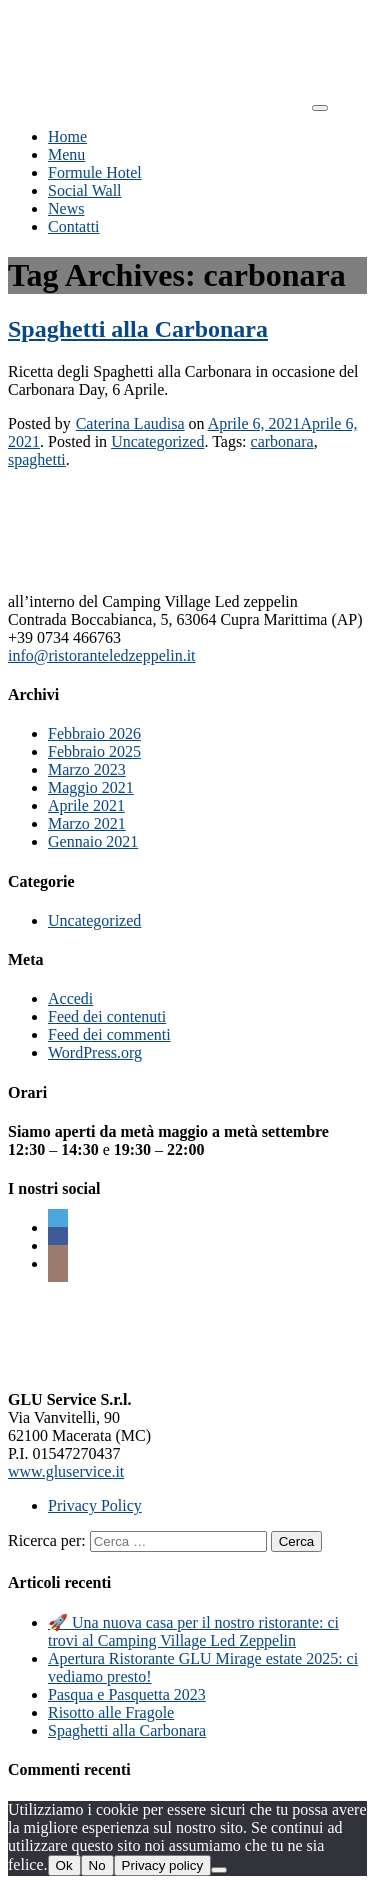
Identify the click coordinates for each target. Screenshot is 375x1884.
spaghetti (37, 459)
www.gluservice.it (66, 1471)
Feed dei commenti (109, 1034)
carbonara (282, 441)
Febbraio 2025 (94, 751)
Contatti (74, 226)
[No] (219, 1870)
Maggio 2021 (91, 787)
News (66, 208)
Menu (66, 154)
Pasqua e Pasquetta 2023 (127, 1694)
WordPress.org (95, 1052)
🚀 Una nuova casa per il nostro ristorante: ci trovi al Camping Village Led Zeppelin (193, 1631)
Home (67, 136)
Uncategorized (157, 441)
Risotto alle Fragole (111, 1712)
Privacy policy (162, 1865)
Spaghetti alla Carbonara (138, 329)
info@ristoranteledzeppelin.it (102, 655)
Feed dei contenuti (107, 1016)
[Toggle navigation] (320, 108)
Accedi (70, 998)
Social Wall (85, 190)
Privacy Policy (95, 1505)
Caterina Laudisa (130, 423)
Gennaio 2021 (93, 841)
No (97, 1865)
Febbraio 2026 (94, 733)
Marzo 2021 (87, 823)
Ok (64, 1865)
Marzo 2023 (87, 769)
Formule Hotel (95, 172)
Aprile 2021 (86, 805)
